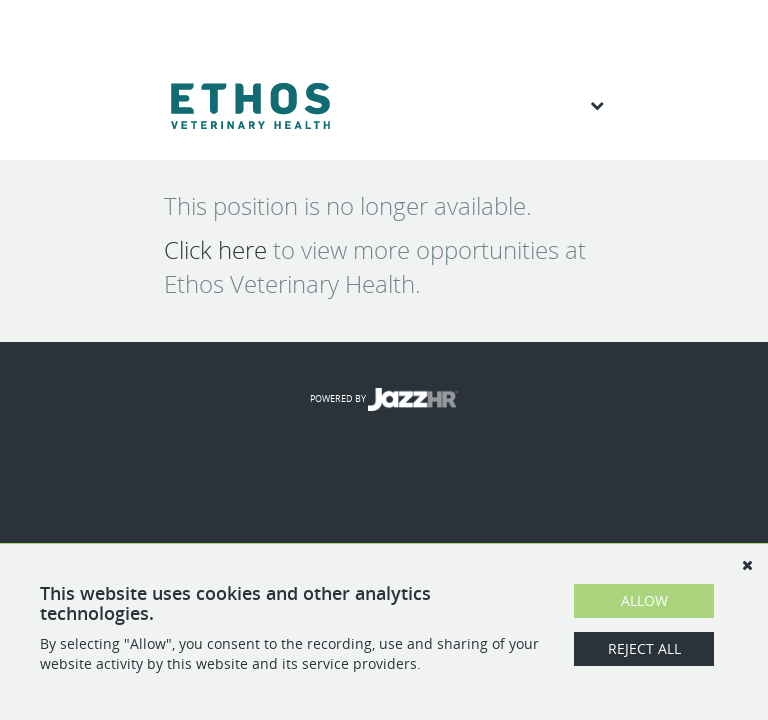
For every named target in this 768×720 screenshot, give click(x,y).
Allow (644, 600)
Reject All (644, 648)
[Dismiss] (747, 565)
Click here (215, 250)
